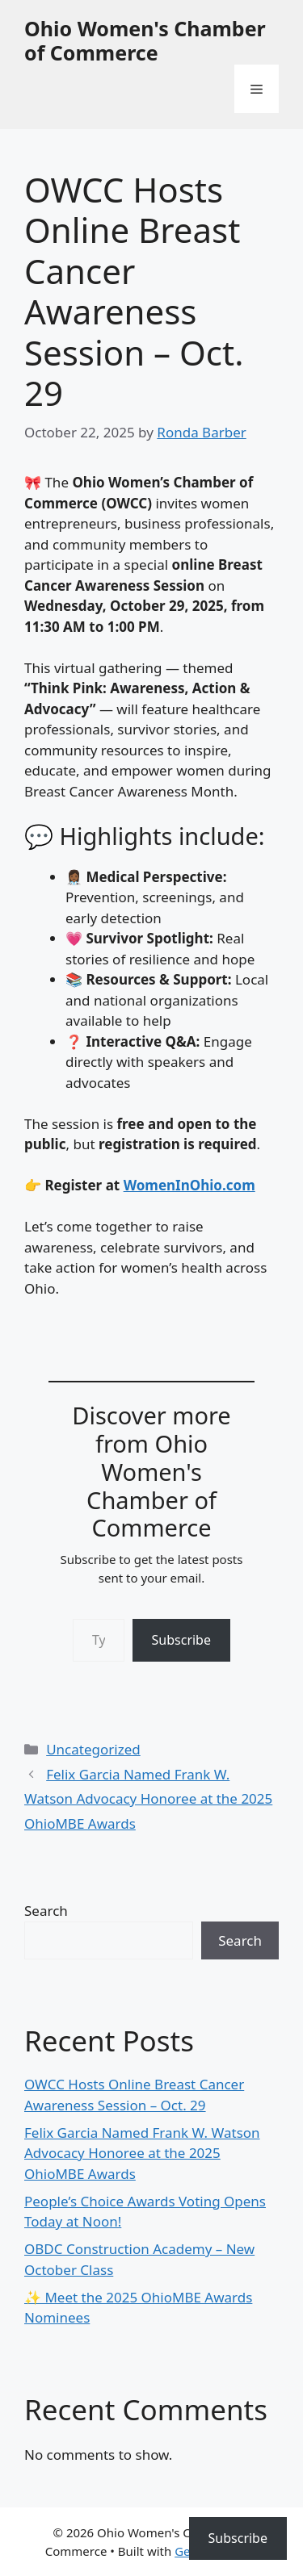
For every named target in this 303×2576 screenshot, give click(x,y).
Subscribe (181, 1640)
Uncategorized (93, 1749)
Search (46, 1910)
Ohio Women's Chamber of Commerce (145, 40)
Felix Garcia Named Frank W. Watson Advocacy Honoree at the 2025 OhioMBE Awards (148, 1799)
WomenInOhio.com (189, 1185)
